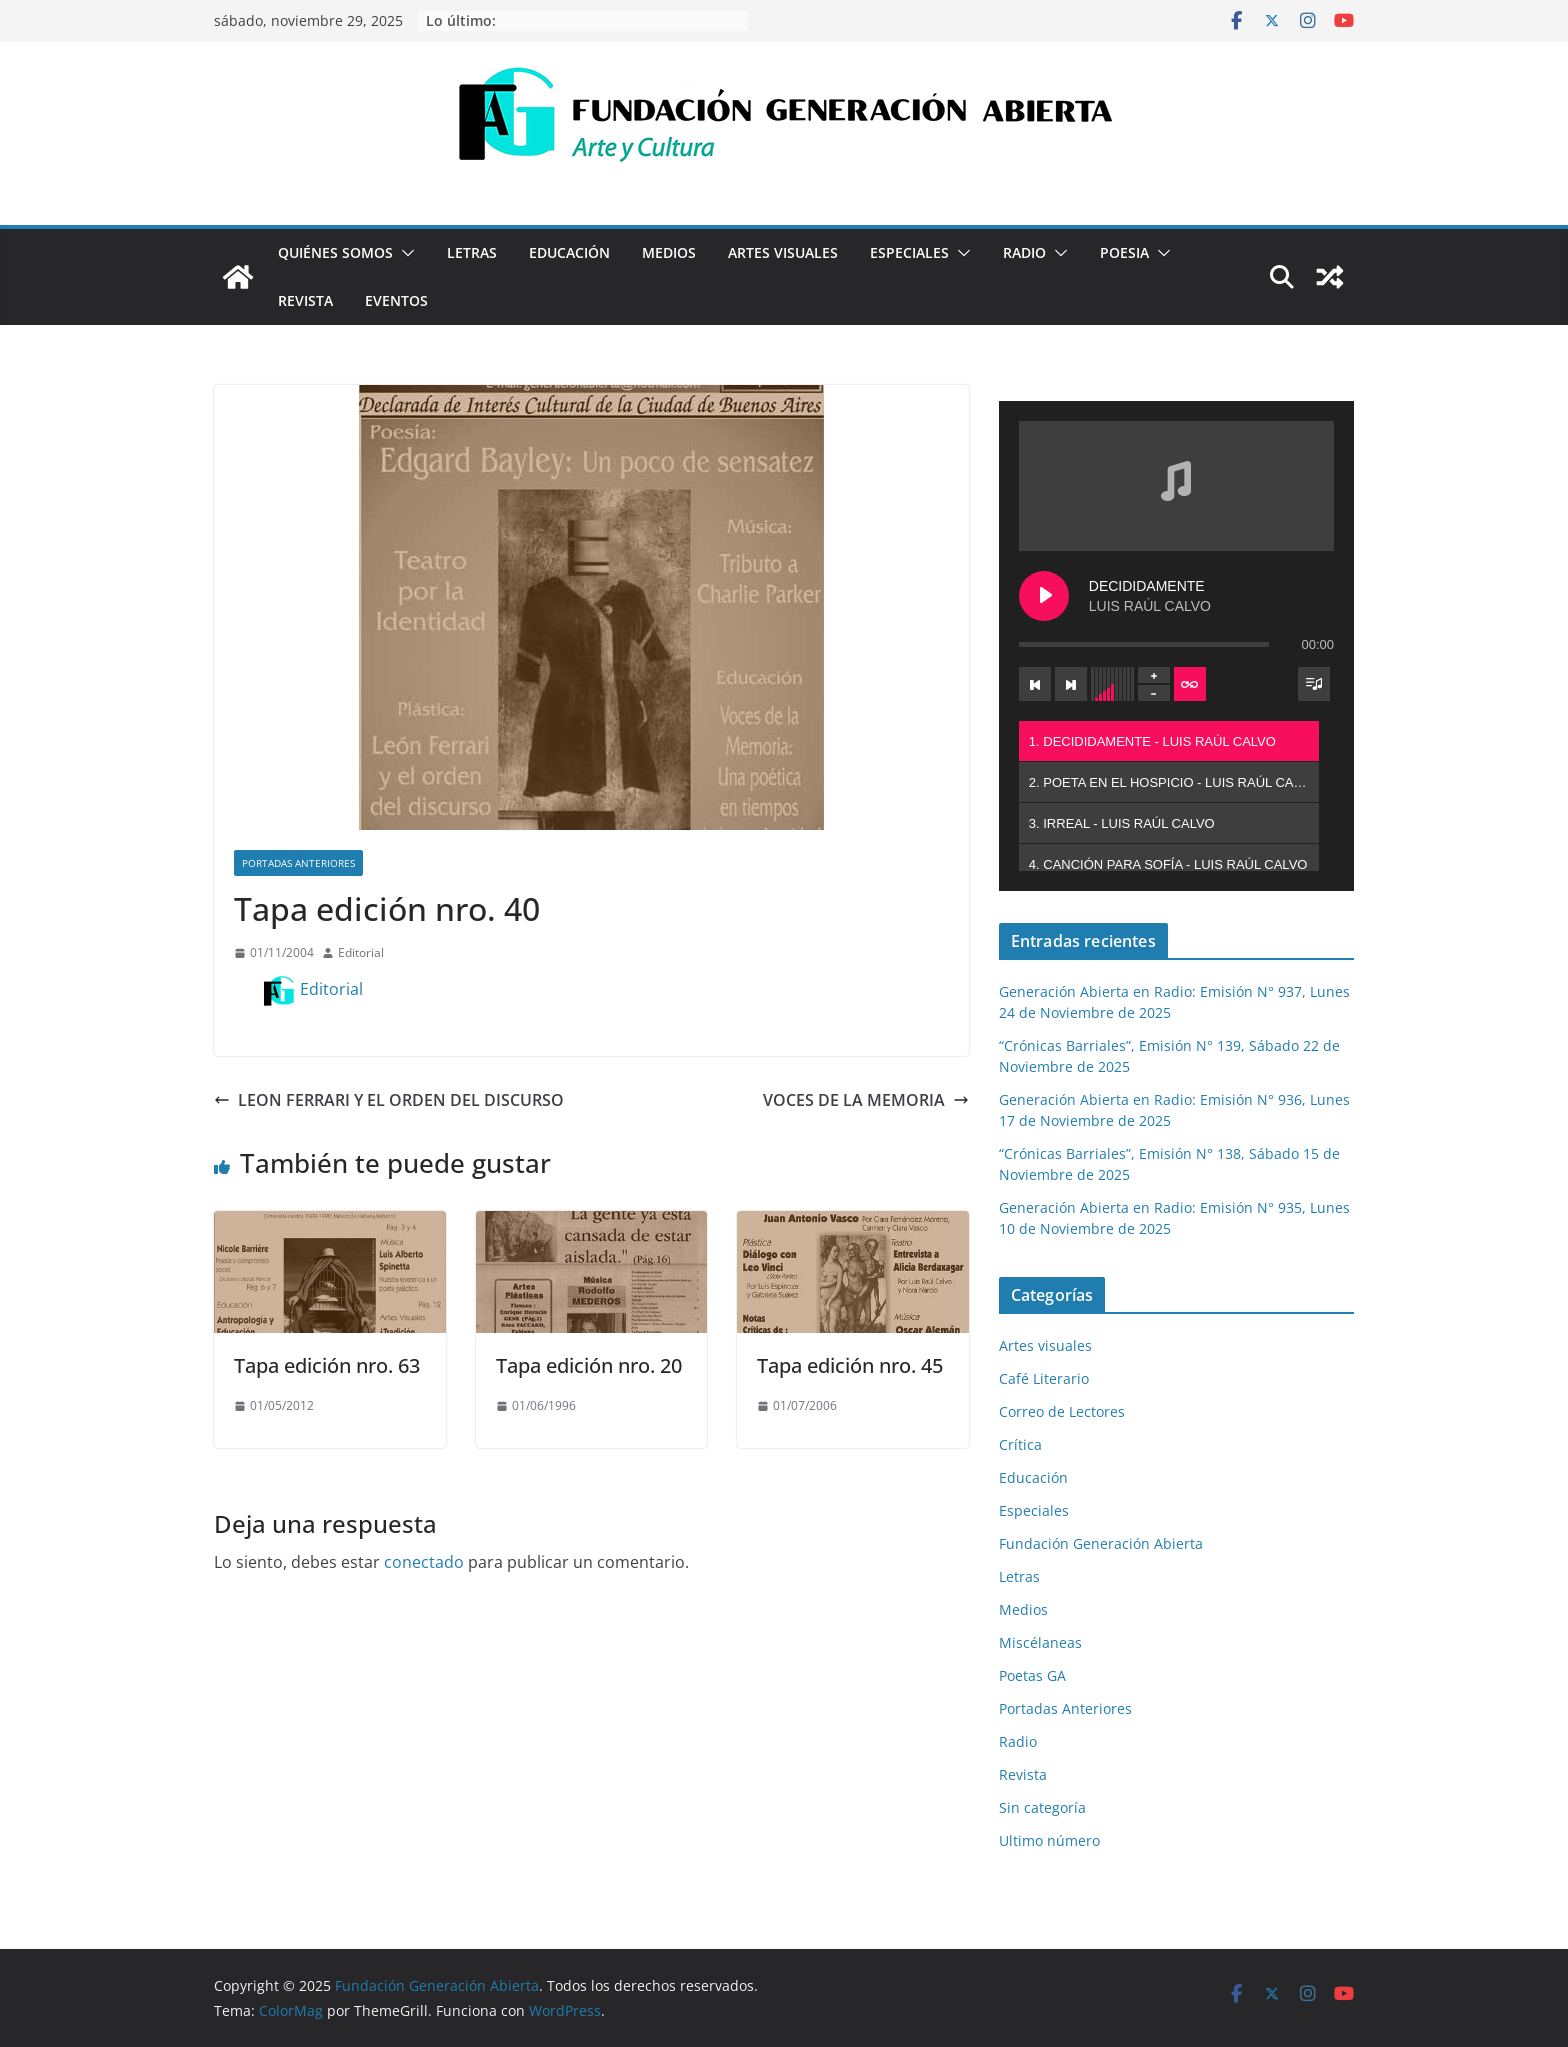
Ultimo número (1049, 1840)
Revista (305, 300)
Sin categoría (1042, 1807)
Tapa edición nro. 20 (589, 1365)
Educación (569, 252)
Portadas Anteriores (298, 863)
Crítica (1020, 1444)
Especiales (909, 252)
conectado (424, 1562)
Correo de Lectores (1062, 1411)
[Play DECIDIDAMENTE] (1044, 596)
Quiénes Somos (335, 252)
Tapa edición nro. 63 (327, 1365)
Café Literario (1044, 1378)
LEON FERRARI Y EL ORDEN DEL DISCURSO (389, 1100)
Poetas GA (1032, 1675)
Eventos (396, 300)
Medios (669, 252)
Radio (1024, 252)
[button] (404, 253)
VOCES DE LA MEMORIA (866, 1100)
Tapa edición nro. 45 (850, 1365)
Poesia (1124, 252)
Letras (472, 252)
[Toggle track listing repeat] (1190, 684)
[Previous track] (1035, 684)
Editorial (361, 952)
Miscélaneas (1040, 1642)
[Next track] (1071, 684)
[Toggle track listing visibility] (1314, 684)
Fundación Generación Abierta (1101, 1543)
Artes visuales (783, 252)
